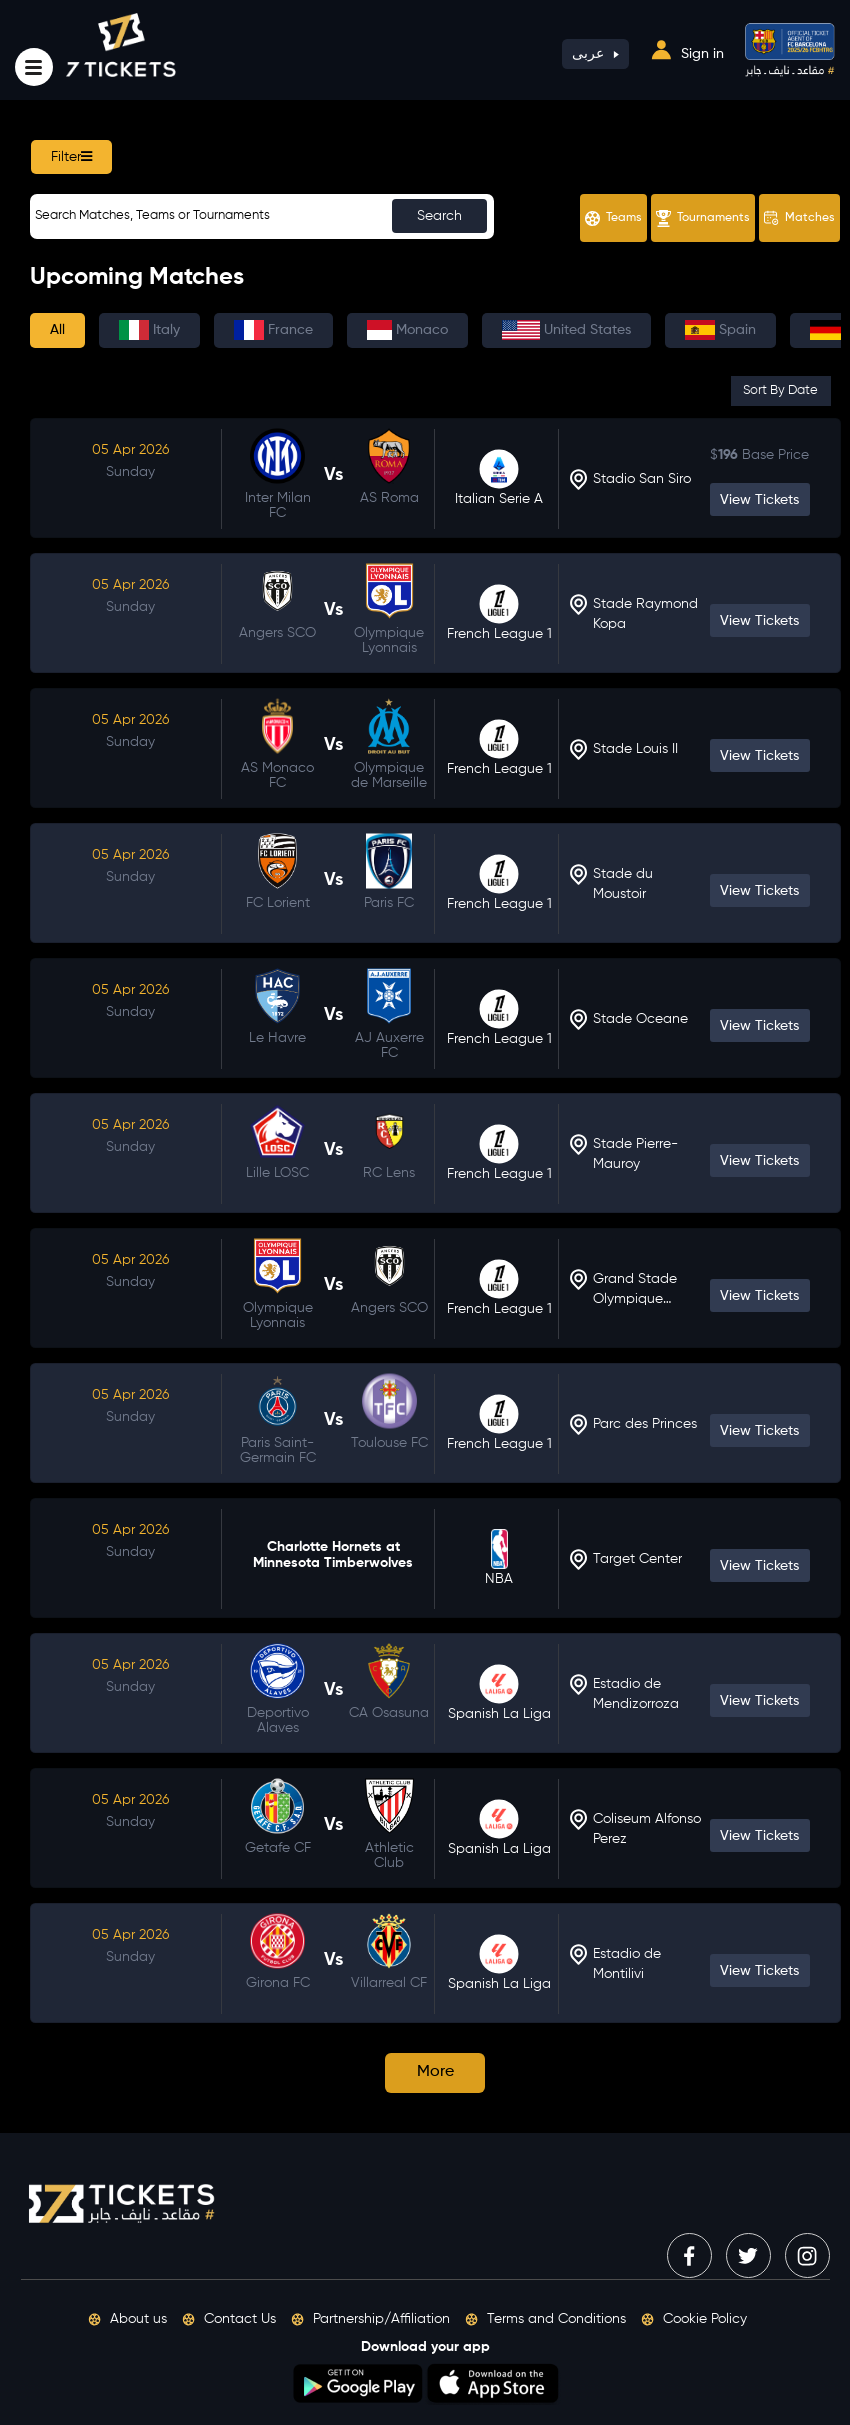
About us (127, 2319)
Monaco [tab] (407, 330)
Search (439, 216)
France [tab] (273, 330)
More (435, 2072)
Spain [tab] (720, 330)
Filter (71, 157)
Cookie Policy (694, 2319)
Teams (613, 218)
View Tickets (759, 500)
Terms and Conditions (545, 2319)
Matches (799, 218)
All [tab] (57, 330)
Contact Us (229, 2319)
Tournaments (703, 218)
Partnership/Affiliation (370, 2319)
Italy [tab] (149, 330)
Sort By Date (780, 390)
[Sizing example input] (262, 216)
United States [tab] (566, 330)
